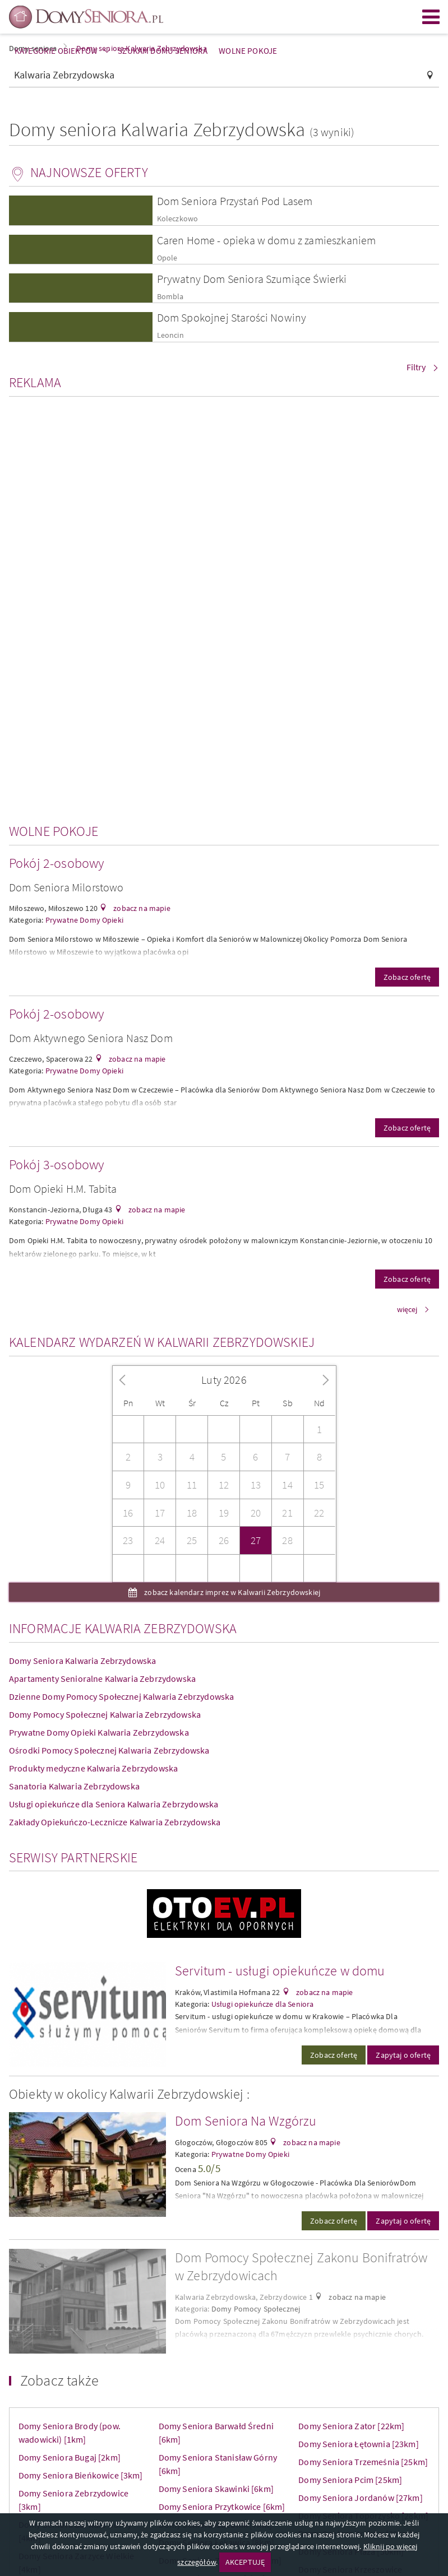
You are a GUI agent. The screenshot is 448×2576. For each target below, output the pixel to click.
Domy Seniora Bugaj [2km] (70, 2457)
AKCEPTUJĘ (245, 2562)
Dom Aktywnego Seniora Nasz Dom (91, 1038)
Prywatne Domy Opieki (84, 920)
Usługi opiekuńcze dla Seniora (262, 2004)
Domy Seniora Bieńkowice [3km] (81, 2475)
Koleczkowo (177, 219)
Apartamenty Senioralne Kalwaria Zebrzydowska (102, 1678)
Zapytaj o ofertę (403, 2055)
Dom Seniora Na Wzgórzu (246, 2120)
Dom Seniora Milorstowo (66, 887)
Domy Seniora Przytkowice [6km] (222, 2506)
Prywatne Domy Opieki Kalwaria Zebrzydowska (99, 1732)
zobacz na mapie (141, 908)
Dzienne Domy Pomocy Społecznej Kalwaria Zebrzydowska (121, 1696)
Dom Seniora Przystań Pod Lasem (235, 201)
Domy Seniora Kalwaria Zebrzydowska (82, 1660)
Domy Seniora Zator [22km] (351, 2425)
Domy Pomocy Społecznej (256, 2309)
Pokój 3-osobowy (56, 1164)
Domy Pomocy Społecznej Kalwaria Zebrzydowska (105, 1714)
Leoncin (170, 335)
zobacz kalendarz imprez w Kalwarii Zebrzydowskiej (231, 1592)
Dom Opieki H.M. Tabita (63, 1189)
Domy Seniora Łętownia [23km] (358, 2443)
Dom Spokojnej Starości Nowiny (232, 317)
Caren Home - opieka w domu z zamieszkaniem (266, 240)
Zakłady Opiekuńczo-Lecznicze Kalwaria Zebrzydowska (114, 1822)
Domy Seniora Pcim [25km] (350, 2479)
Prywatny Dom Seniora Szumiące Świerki (252, 279)
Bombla (170, 296)
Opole (167, 258)
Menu (431, 17)
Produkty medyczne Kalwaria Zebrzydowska (93, 1768)
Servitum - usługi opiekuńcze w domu (280, 1970)
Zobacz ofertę (407, 977)
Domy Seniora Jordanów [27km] (360, 2497)
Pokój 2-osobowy (56, 863)
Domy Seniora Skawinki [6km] (216, 2488)
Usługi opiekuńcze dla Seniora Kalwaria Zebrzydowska (113, 1804)
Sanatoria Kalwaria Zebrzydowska (74, 1786)
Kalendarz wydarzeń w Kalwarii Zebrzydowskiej (162, 1342)
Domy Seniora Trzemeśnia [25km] (363, 2461)
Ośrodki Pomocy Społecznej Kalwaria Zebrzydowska (109, 1750)
